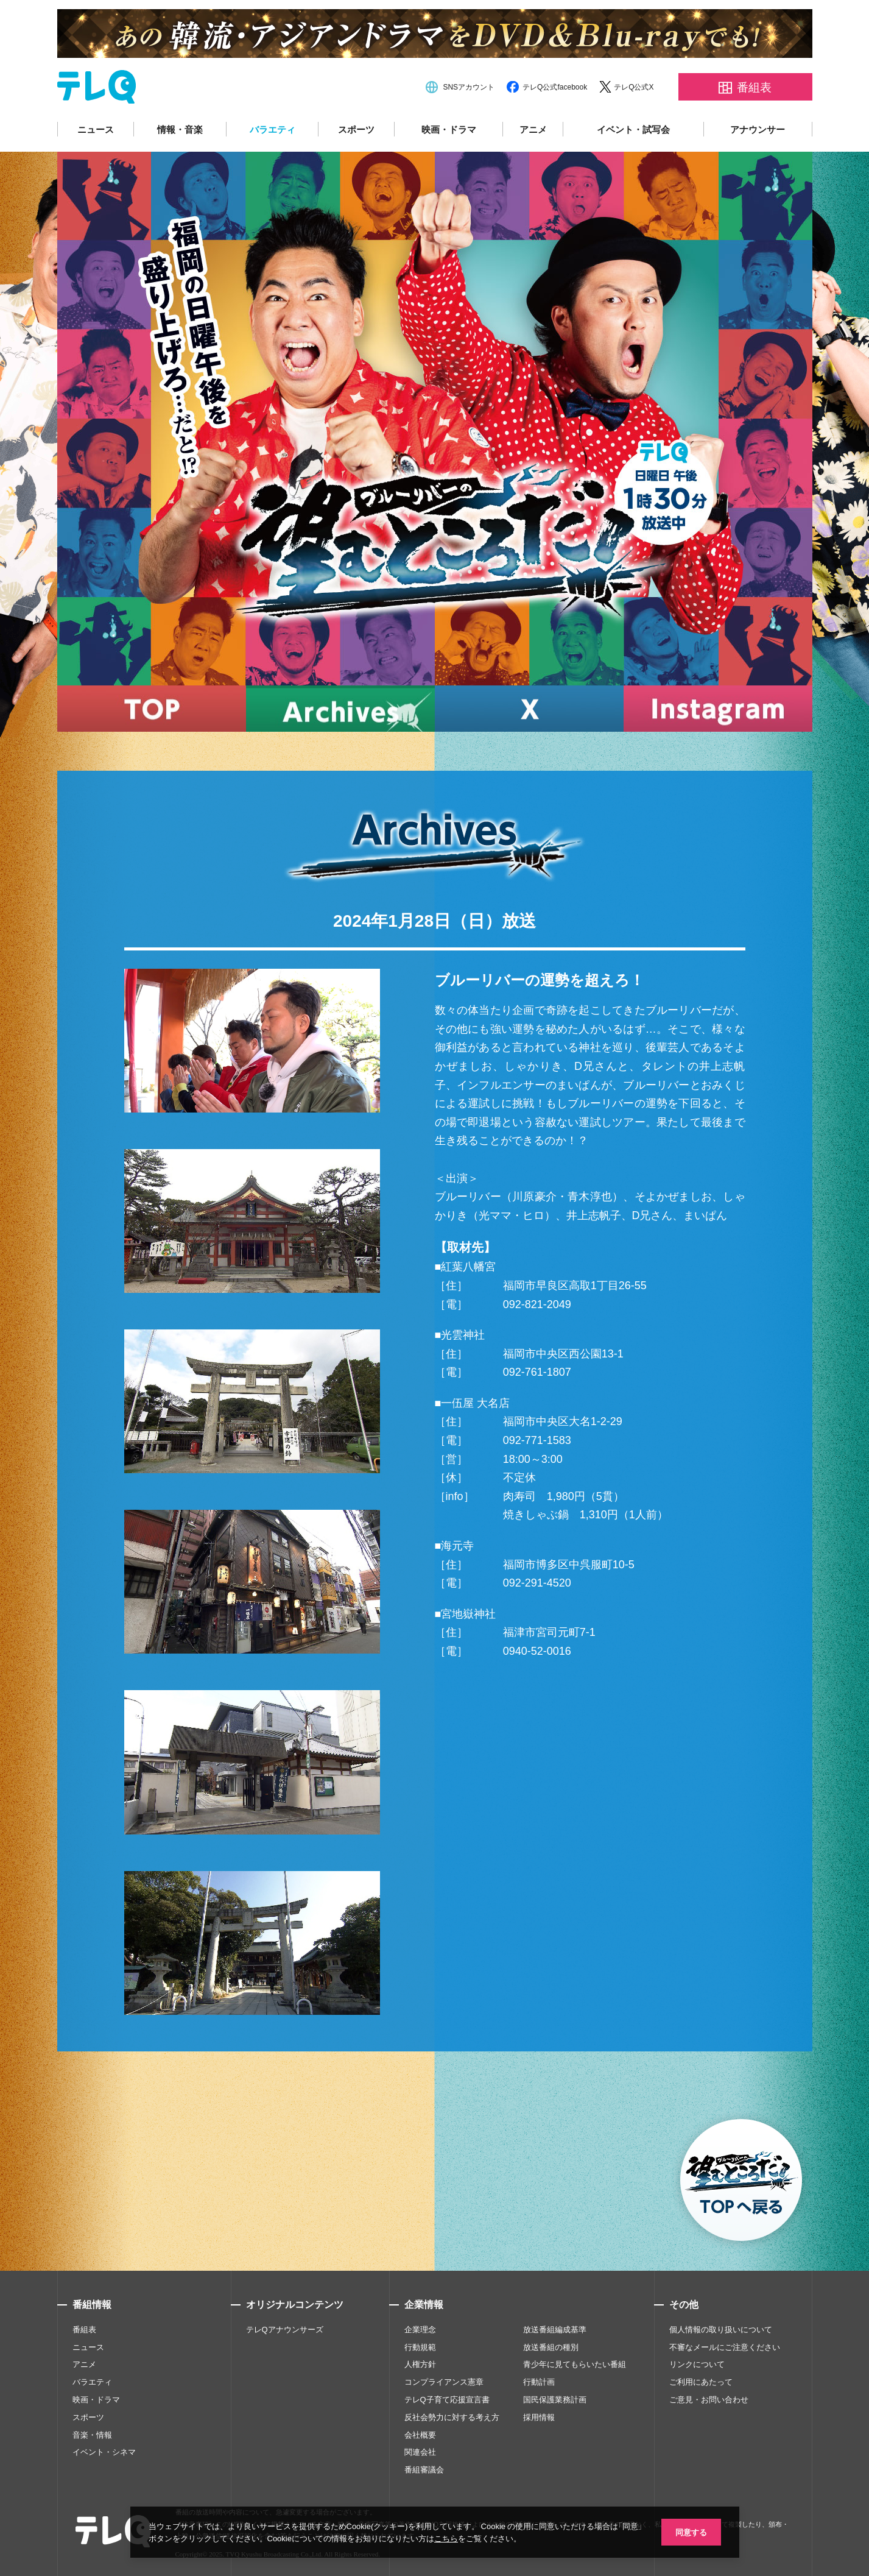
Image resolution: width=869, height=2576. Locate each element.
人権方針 (420, 2364)
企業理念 (420, 2329)
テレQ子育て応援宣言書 (447, 2399)
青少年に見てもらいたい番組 (574, 2364)
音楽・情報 (92, 2435)
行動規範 (420, 2347)
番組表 (84, 2329)
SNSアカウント (468, 86)
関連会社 (420, 2452)
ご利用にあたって (701, 2382)
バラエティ (272, 129)
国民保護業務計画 (554, 2399)
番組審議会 (424, 2469)
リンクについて (697, 2364)
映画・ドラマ (448, 129)
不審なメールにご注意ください (724, 2347)
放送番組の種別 (551, 2347)
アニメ (533, 129)
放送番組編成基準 (554, 2329)
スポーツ (356, 129)
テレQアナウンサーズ (284, 2329)
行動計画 (539, 2382)
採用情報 (539, 2417)
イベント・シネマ (104, 2452)
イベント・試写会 (633, 129)
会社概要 (420, 2435)
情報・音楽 (180, 129)
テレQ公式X (633, 86)
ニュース (95, 129)
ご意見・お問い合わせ (708, 2399)
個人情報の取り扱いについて (720, 2329)
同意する (690, 2531)
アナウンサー (757, 129)
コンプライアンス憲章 (444, 2382)
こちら (458, 2538)
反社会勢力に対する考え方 (451, 2417)
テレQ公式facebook (554, 86)
